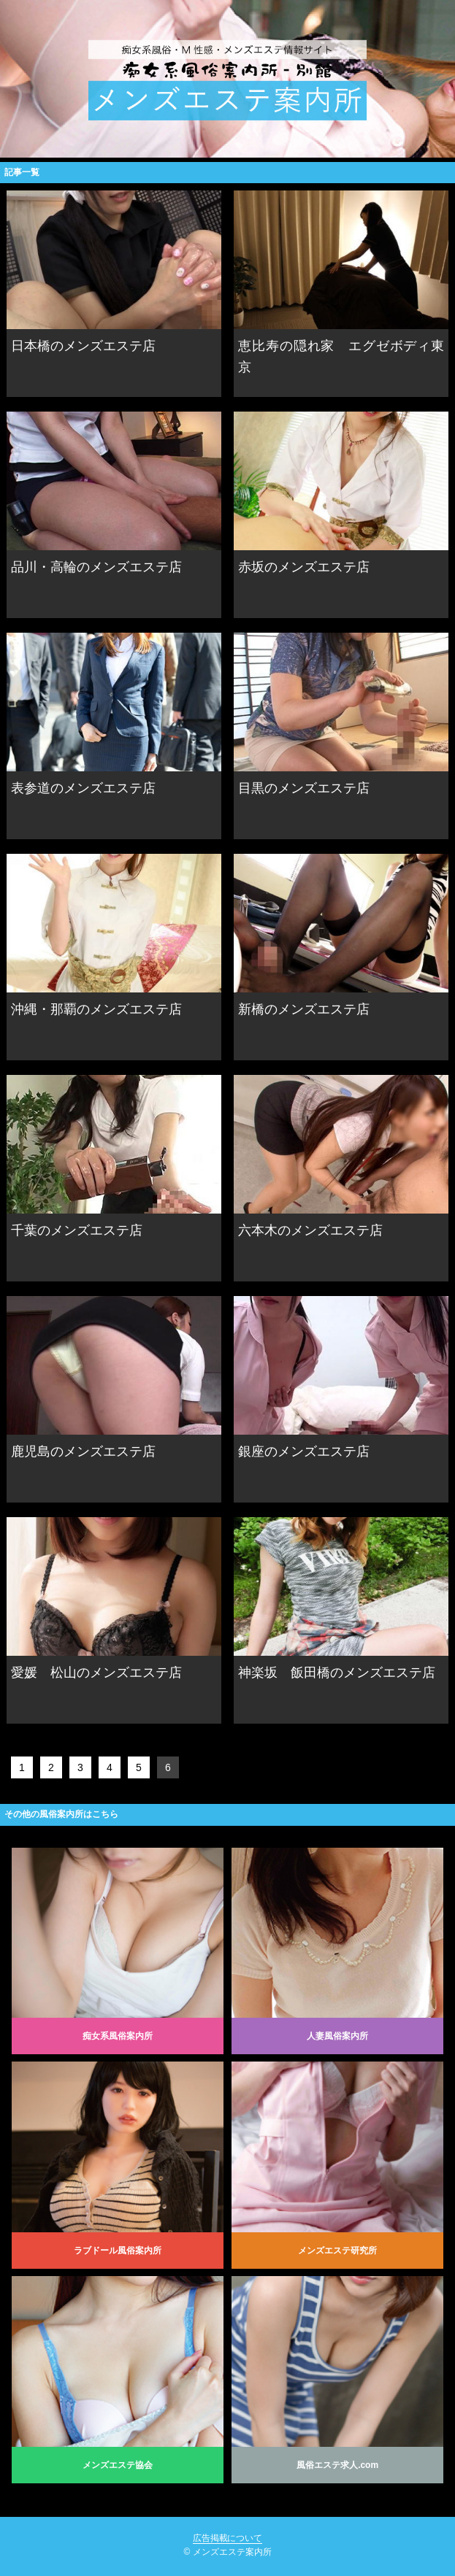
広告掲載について (228, 2538)
